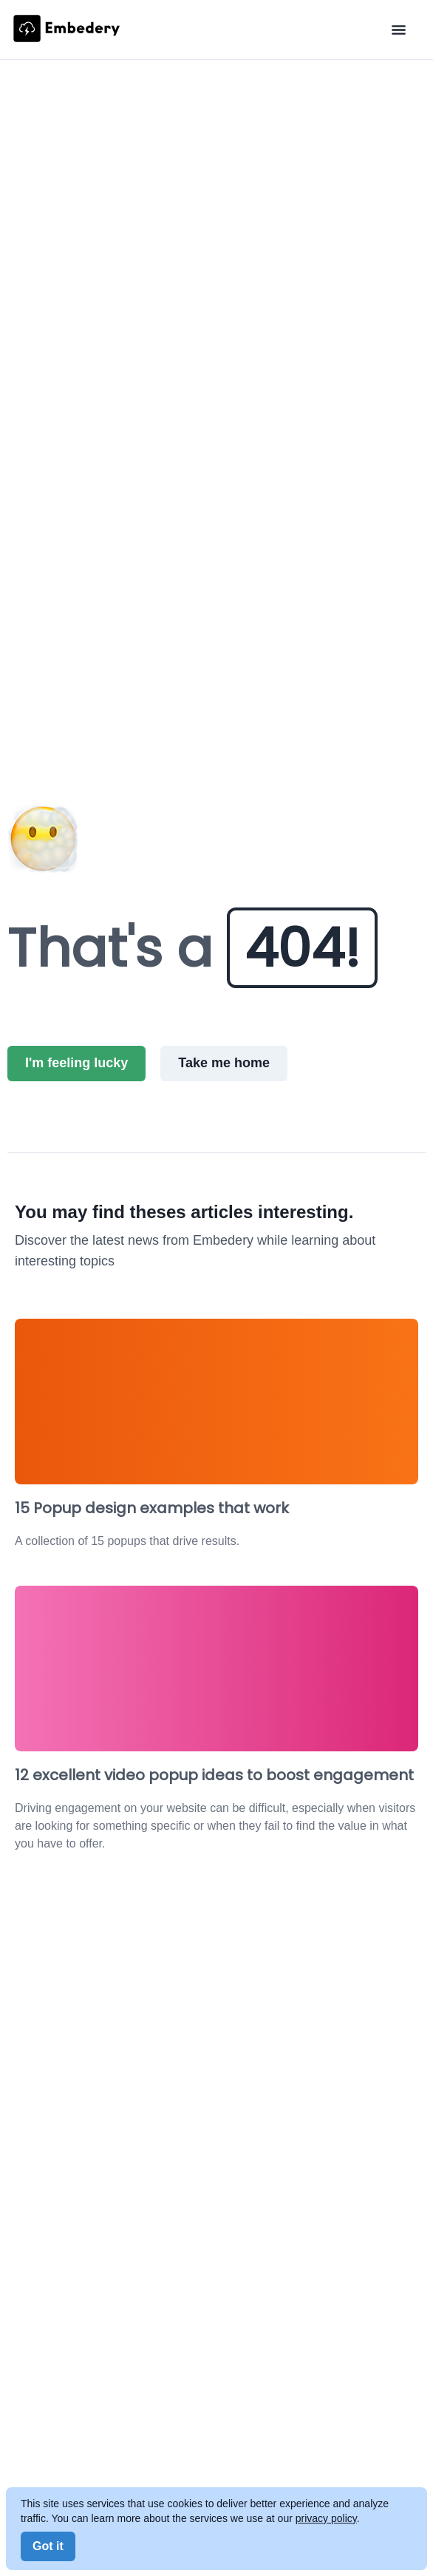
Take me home (224, 1062)
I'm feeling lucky (76, 1062)
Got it (48, 2546)
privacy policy (326, 2518)
